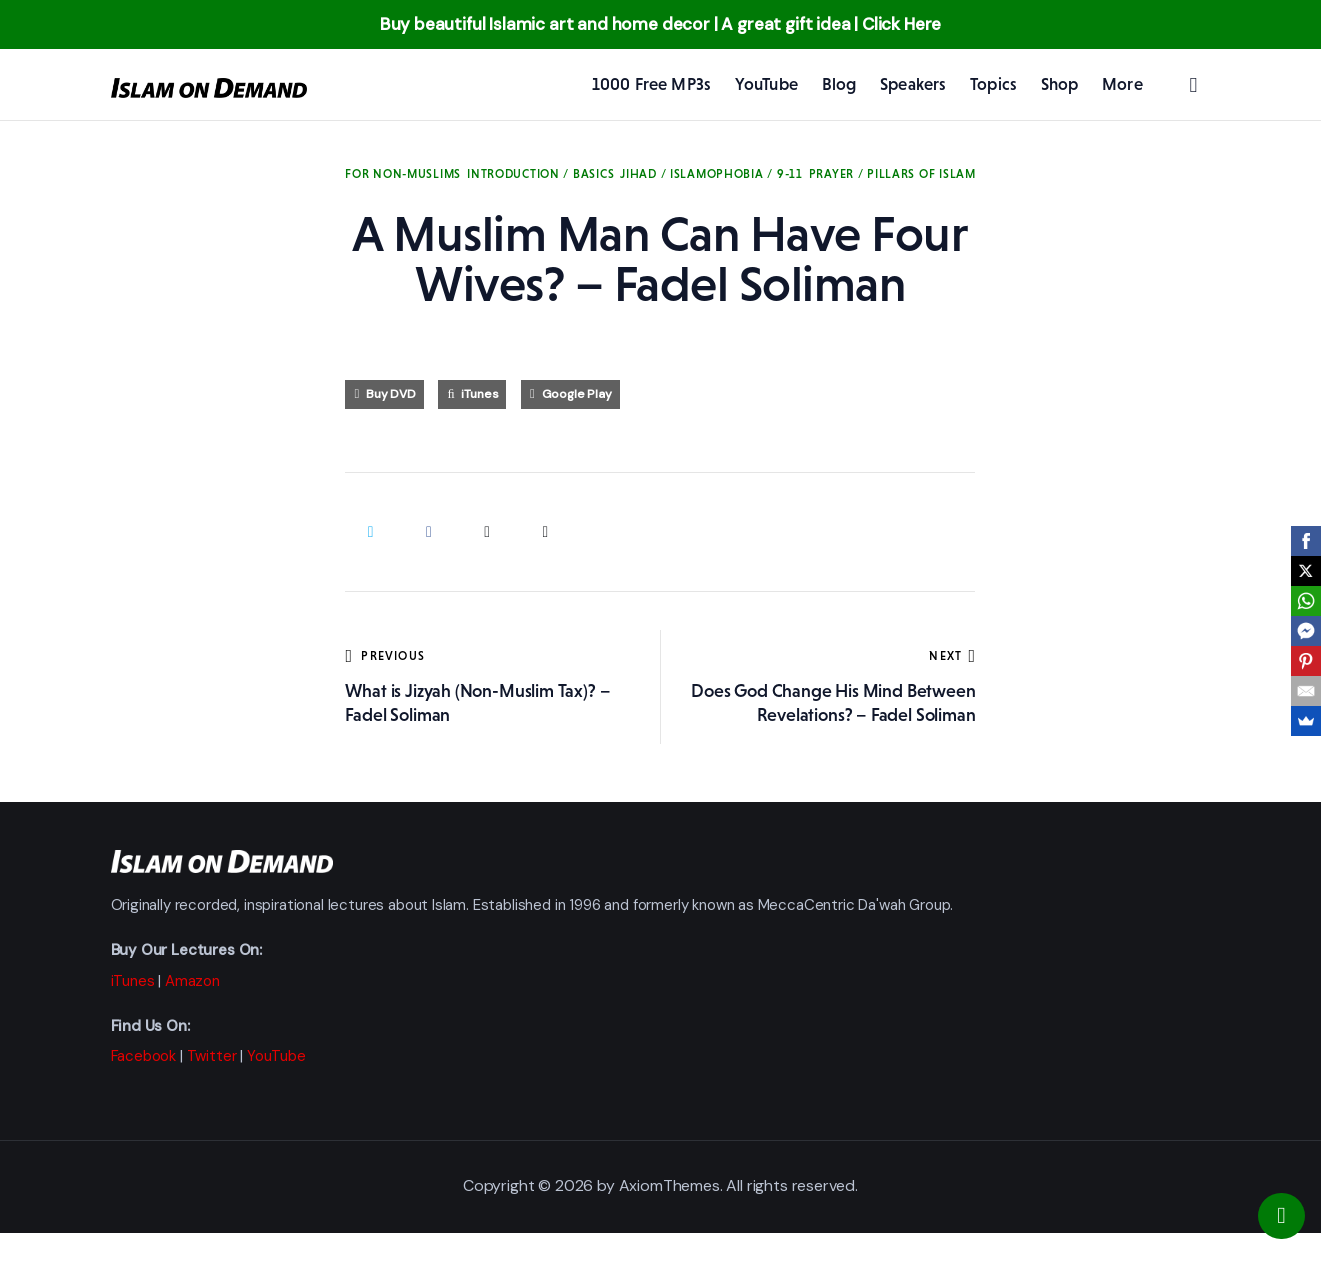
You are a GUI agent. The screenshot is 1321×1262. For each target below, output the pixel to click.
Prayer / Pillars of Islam (892, 174)
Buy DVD (391, 394)
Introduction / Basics (540, 174)
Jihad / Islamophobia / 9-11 (711, 174)
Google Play (577, 394)
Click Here (901, 24)
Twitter (212, 1056)
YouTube (276, 1056)
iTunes (479, 394)
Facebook (144, 1056)
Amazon (192, 981)
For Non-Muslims (403, 174)
